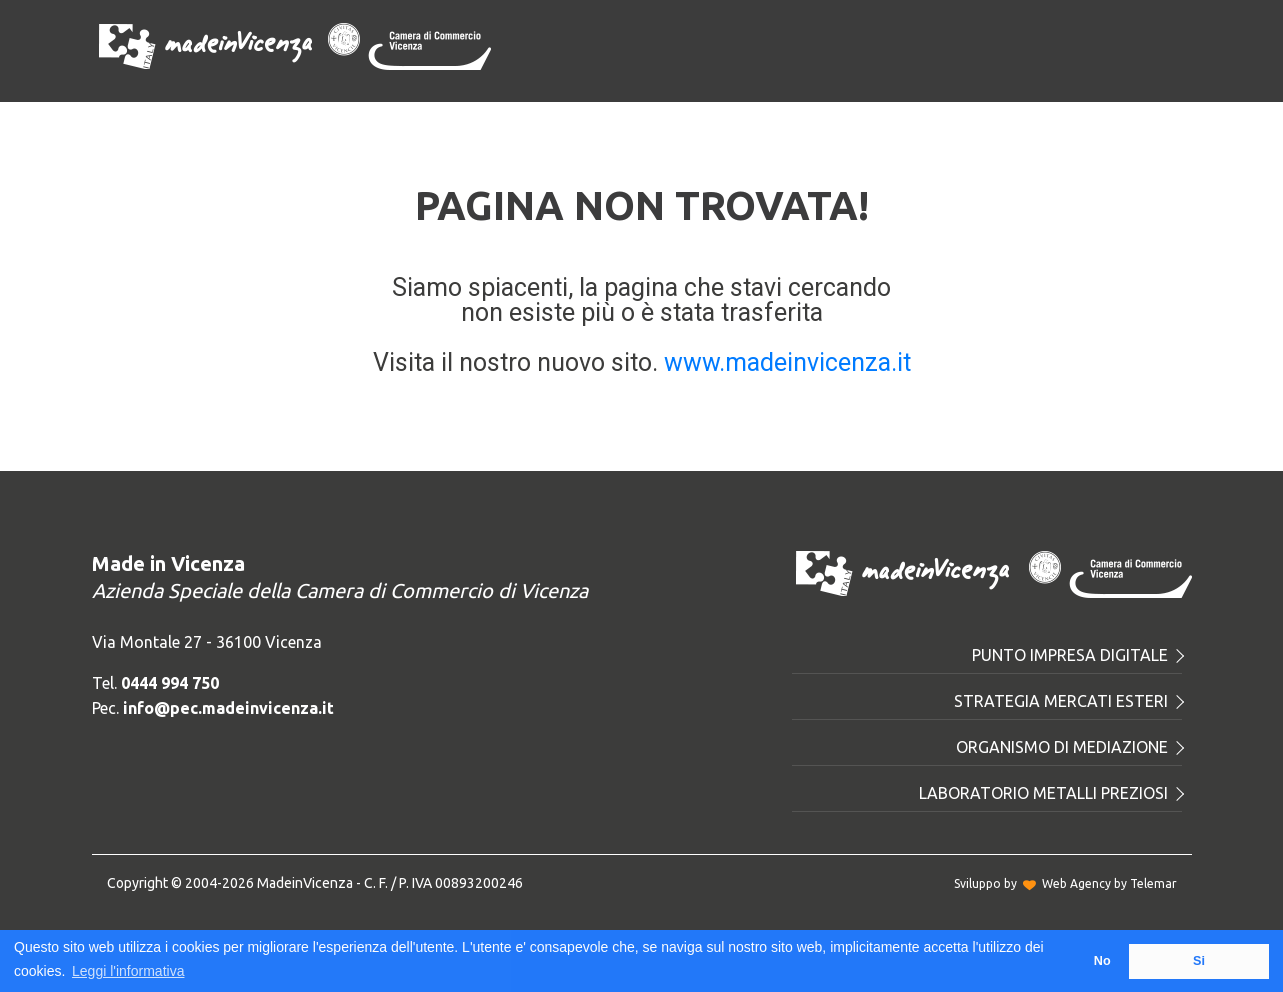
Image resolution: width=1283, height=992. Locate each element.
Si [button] (1199, 961)
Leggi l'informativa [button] (128, 971)
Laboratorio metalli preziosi (1050, 793)
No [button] (1102, 961)
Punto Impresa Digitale (1077, 655)
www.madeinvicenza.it (787, 362)
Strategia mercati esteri (1068, 701)
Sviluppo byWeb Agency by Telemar (1065, 883)
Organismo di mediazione (1069, 747)
